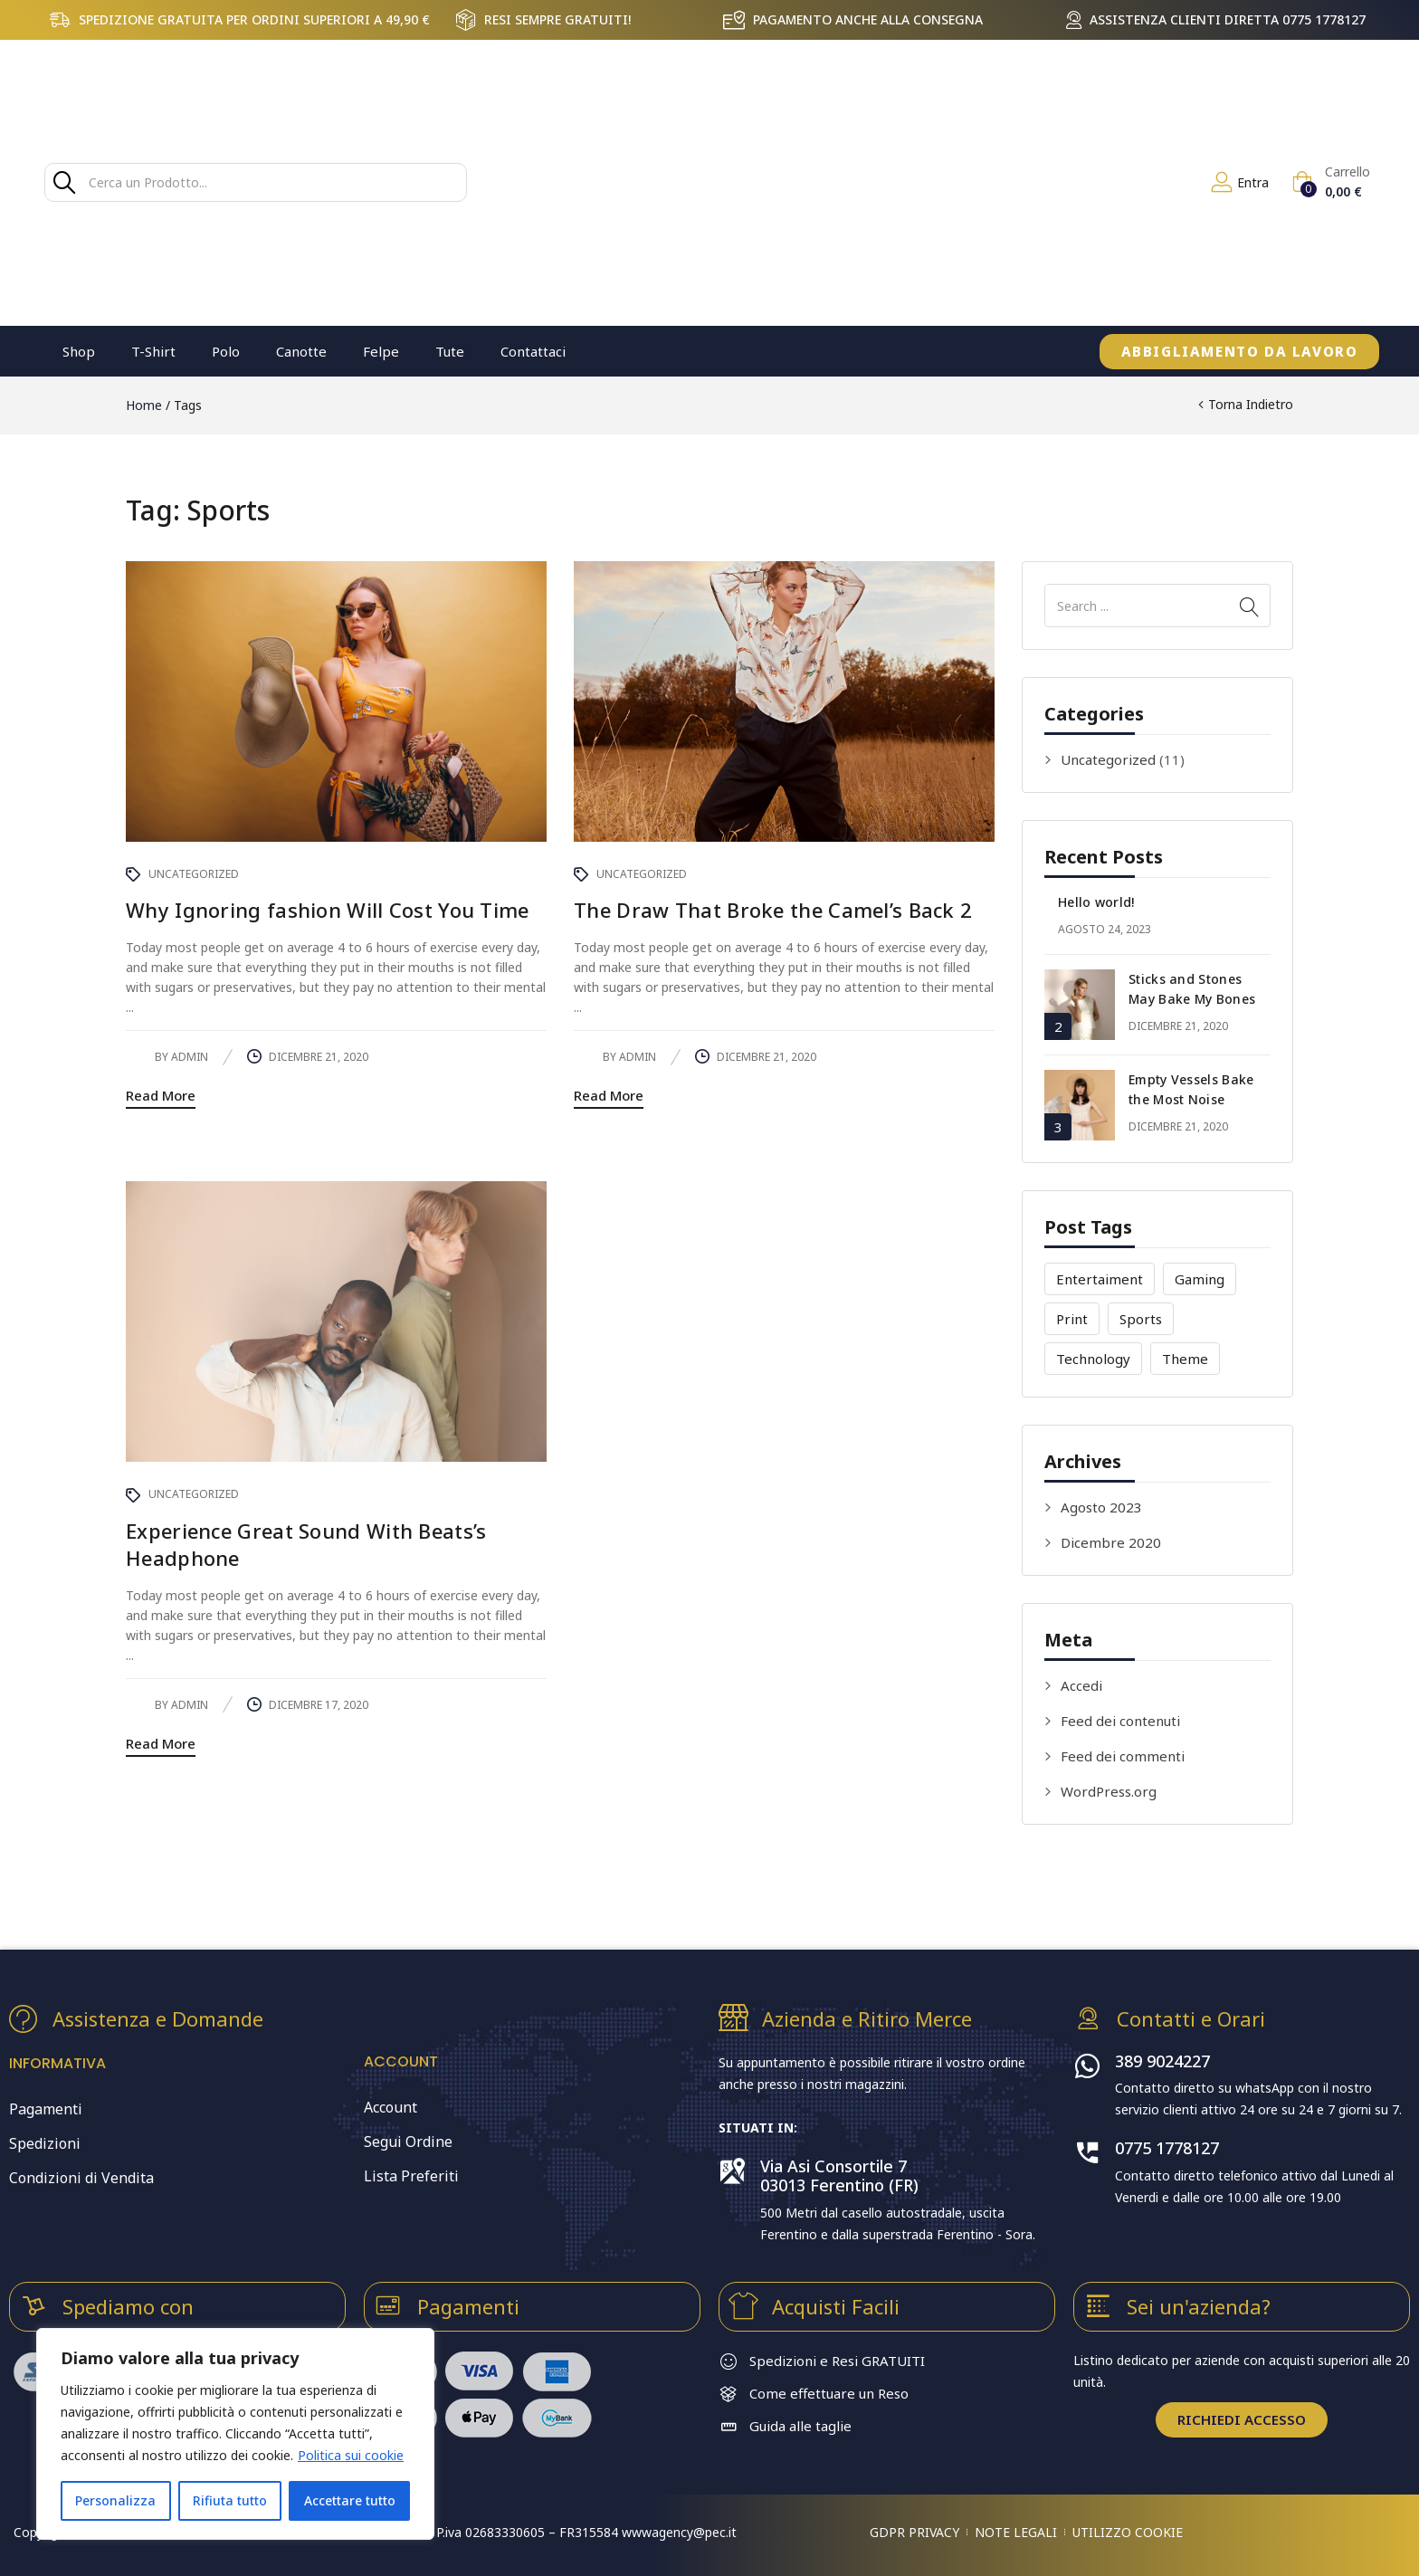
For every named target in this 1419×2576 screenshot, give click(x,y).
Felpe (381, 351)
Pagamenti (45, 2109)
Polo (226, 351)
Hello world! (1096, 902)
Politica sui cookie (351, 2455)
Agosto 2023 (1101, 1507)
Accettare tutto (349, 2500)
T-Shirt (153, 351)
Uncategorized (1108, 759)
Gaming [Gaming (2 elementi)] (1199, 1279)
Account (390, 2107)
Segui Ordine (408, 2141)
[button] (1330, 182)
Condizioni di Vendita (81, 2178)
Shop (78, 351)
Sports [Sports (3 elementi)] (1140, 1319)
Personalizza (115, 2500)
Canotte (301, 351)
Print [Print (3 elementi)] (1072, 1319)
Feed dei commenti (1123, 1756)
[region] (235, 2434)
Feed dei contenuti (1120, 1721)
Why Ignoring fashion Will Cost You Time (327, 909)
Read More (160, 1095)
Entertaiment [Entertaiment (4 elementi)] (1099, 1279)
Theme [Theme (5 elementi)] (1185, 1359)
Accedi (1081, 1685)
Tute (449, 351)
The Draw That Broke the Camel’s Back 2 (773, 909)
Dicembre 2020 (1111, 1542)
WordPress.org (1109, 1791)
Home (144, 405)
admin (189, 1056)
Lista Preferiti (411, 2176)
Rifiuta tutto (230, 2500)
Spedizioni (45, 2143)
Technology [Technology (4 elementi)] (1093, 1359)
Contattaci (533, 351)
